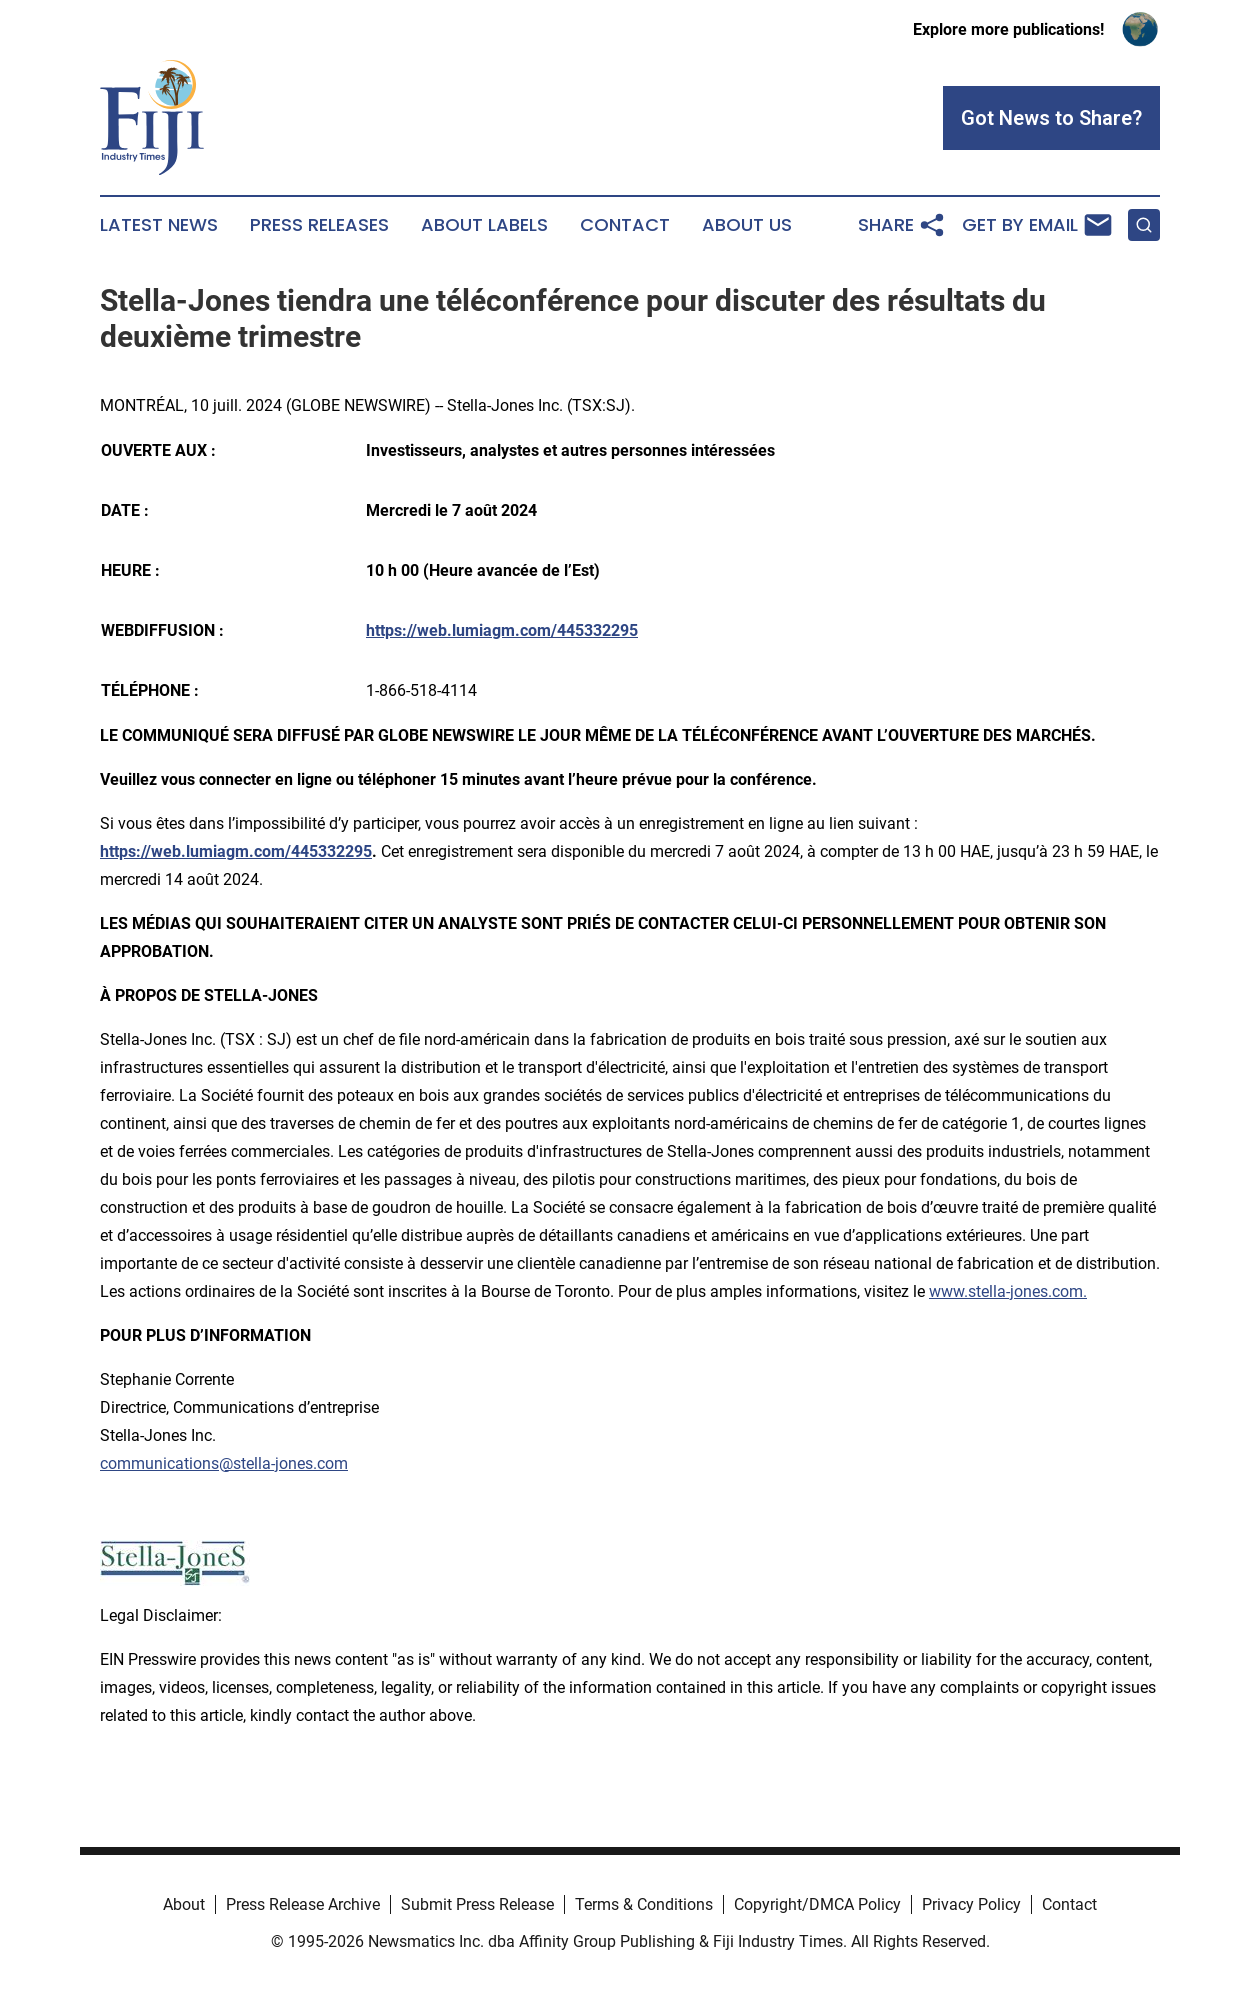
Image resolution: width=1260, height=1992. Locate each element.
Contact (625, 225)
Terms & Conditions (644, 1904)
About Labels (484, 225)
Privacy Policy (971, 1904)
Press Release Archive (303, 1904)
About (184, 1904)
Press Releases (319, 225)
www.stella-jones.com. (1008, 1291)
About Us (747, 225)
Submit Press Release (477, 1904)
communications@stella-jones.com (224, 1463)
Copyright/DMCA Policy (817, 1904)
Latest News (159, 225)
